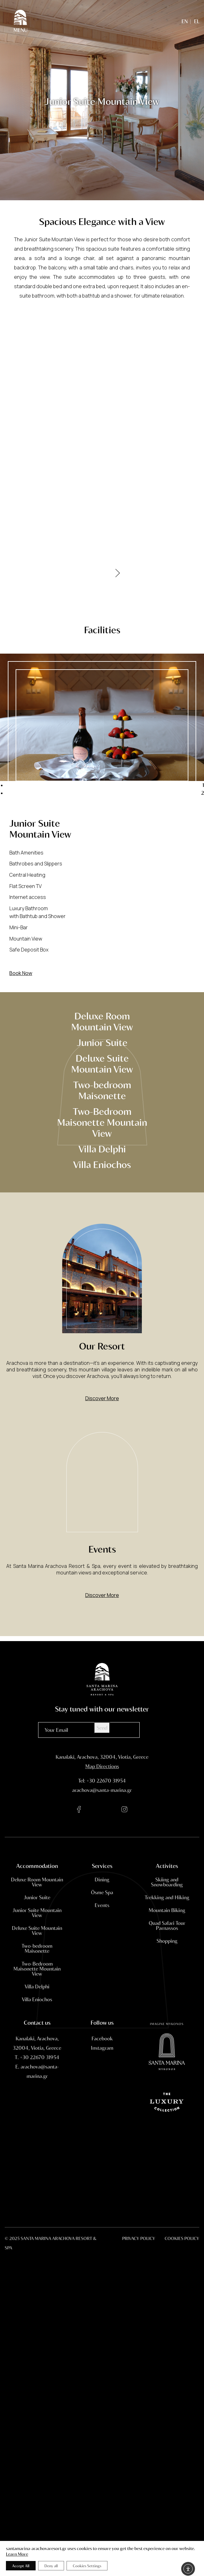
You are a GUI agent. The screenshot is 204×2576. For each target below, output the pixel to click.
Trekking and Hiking (167, 1912)
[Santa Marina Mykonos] (167, 2125)
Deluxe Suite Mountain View (102, 1063)
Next (118, 800)
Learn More (17, 2554)
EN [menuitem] (185, 21)
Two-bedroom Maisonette (102, 1090)
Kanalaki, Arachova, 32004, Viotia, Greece (102, 1757)
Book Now (20, 973)
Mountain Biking (167, 1925)
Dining (102, 1895)
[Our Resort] (102, 1347)
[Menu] (20, 21)
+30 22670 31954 (106, 1780)
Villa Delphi (102, 1148)
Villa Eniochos (102, 1164)
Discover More (102, 1414)
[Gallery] (102, 439)
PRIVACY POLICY (138, 2238)
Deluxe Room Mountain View (102, 1021)
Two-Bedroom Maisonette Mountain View (102, 1121)
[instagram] (125, 1809)
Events (102, 1920)
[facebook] (79, 1809)
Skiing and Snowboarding (167, 1898)
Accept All (20, 2565)
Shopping (167, 1956)
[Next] (118, 565)
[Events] (102, 1498)
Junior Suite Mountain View (37, 1928)
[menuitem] (184, 21)
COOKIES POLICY (182, 2238)
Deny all (51, 2565)
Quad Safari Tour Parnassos (167, 1941)
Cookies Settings (87, 2565)
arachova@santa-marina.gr (102, 1790)
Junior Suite (102, 1042)
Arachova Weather (102, 2167)
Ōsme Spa (102, 1907)
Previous (86, 800)
